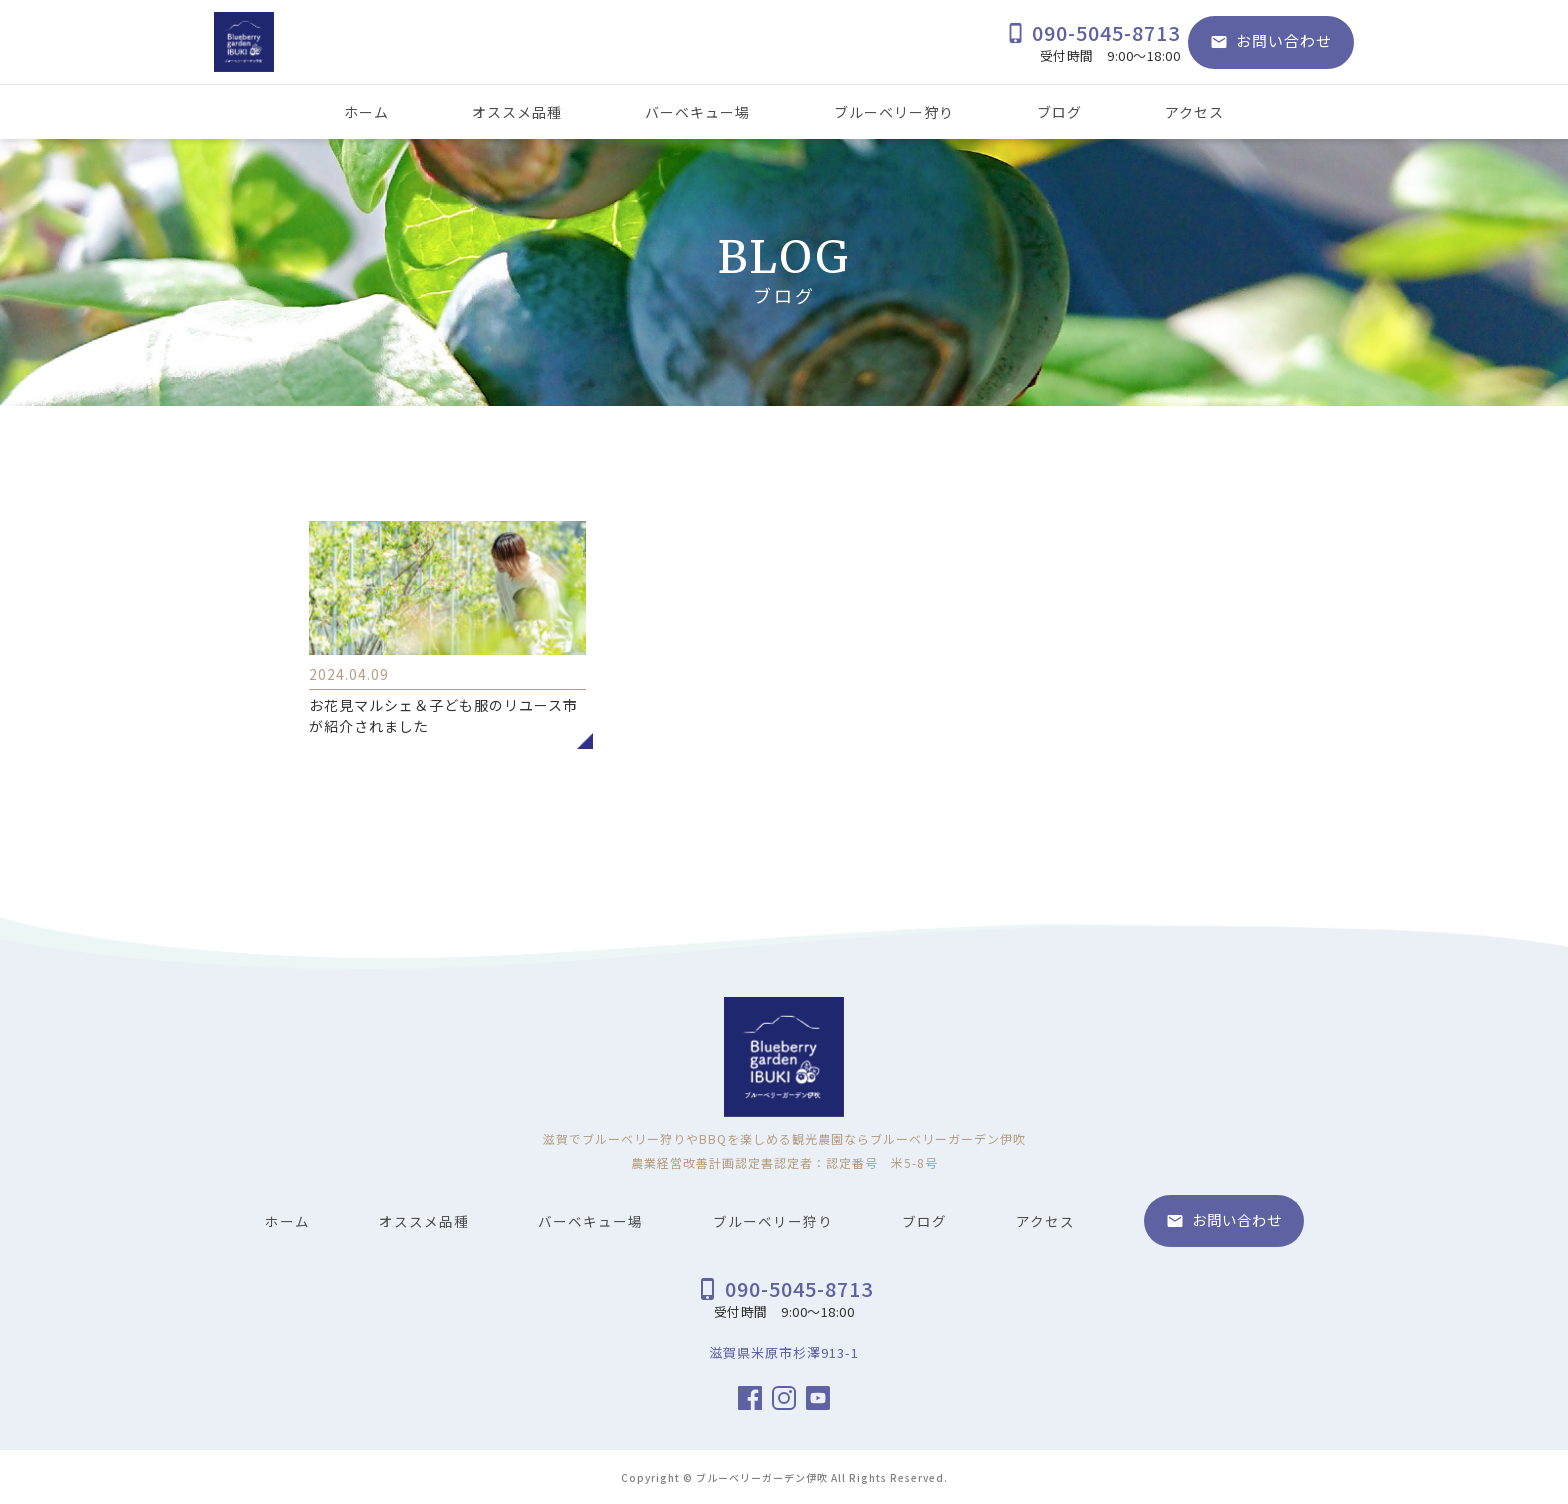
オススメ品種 (517, 112)
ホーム (366, 112)
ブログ (1059, 112)
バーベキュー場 (697, 112)
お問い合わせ (1271, 40)
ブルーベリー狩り (894, 112)
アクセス (1194, 112)
